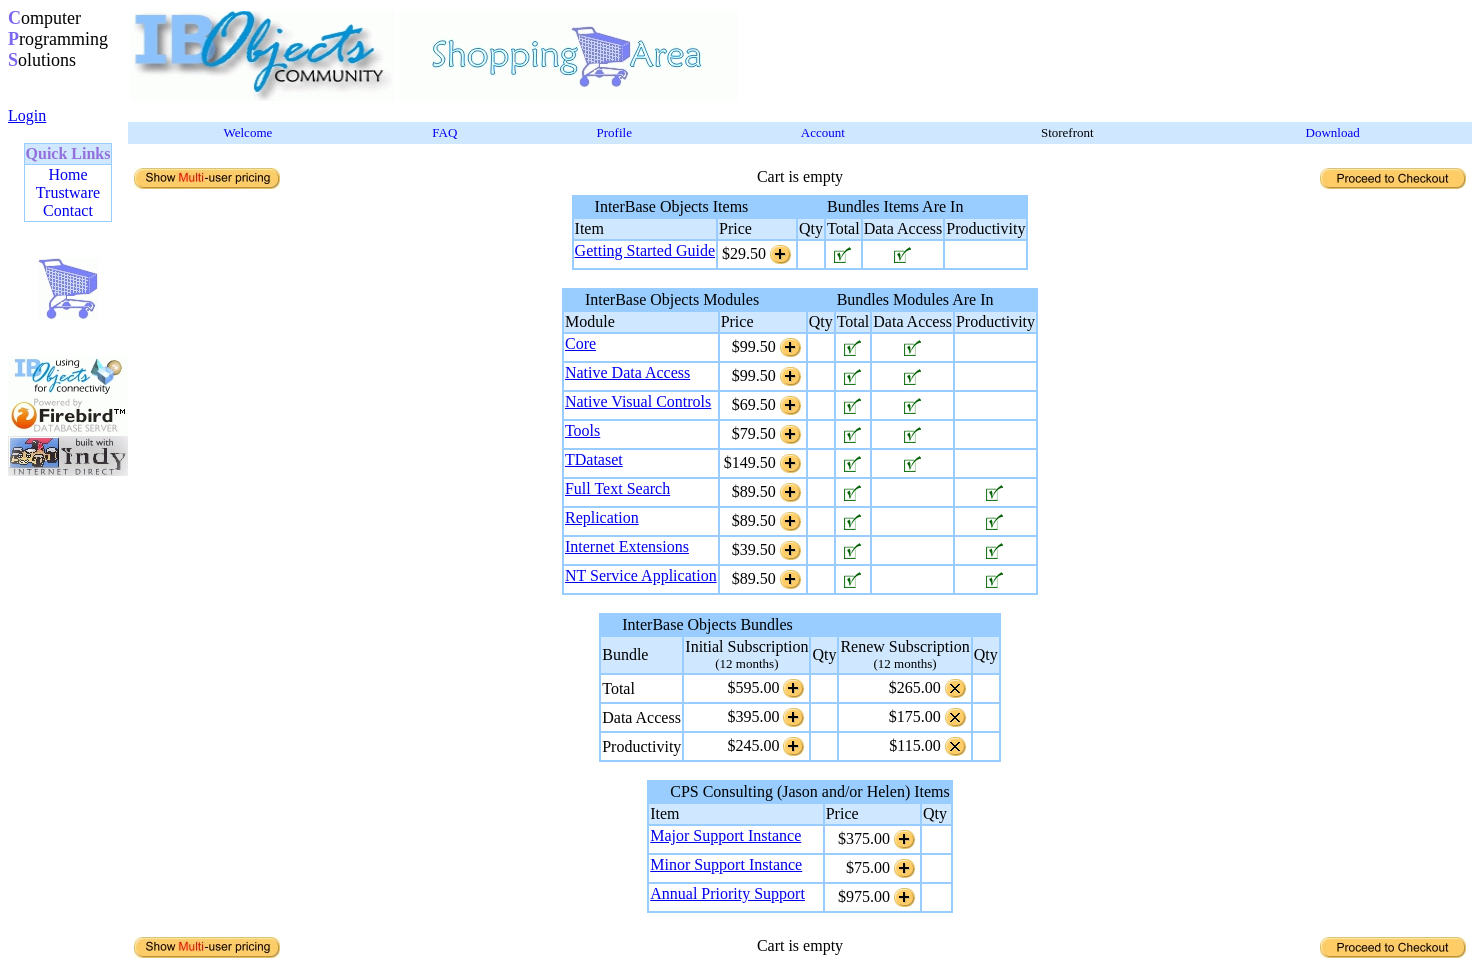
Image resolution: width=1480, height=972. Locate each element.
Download (1333, 132)
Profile (614, 132)
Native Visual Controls (638, 401)
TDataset (594, 459)
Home (67, 174)
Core (580, 343)
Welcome (248, 132)
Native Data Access (627, 372)
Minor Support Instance (726, 864)
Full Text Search (617, 488)
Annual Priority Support (727, 893)
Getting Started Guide (645, 250)
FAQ (444, 132)
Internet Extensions (627, 546)
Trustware (68, 192)
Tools (582, 430)
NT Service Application (641, 575)
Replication (602, 517)
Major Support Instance (725, 835)
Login (27, 115)
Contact (68, 210)
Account (823, 132)
